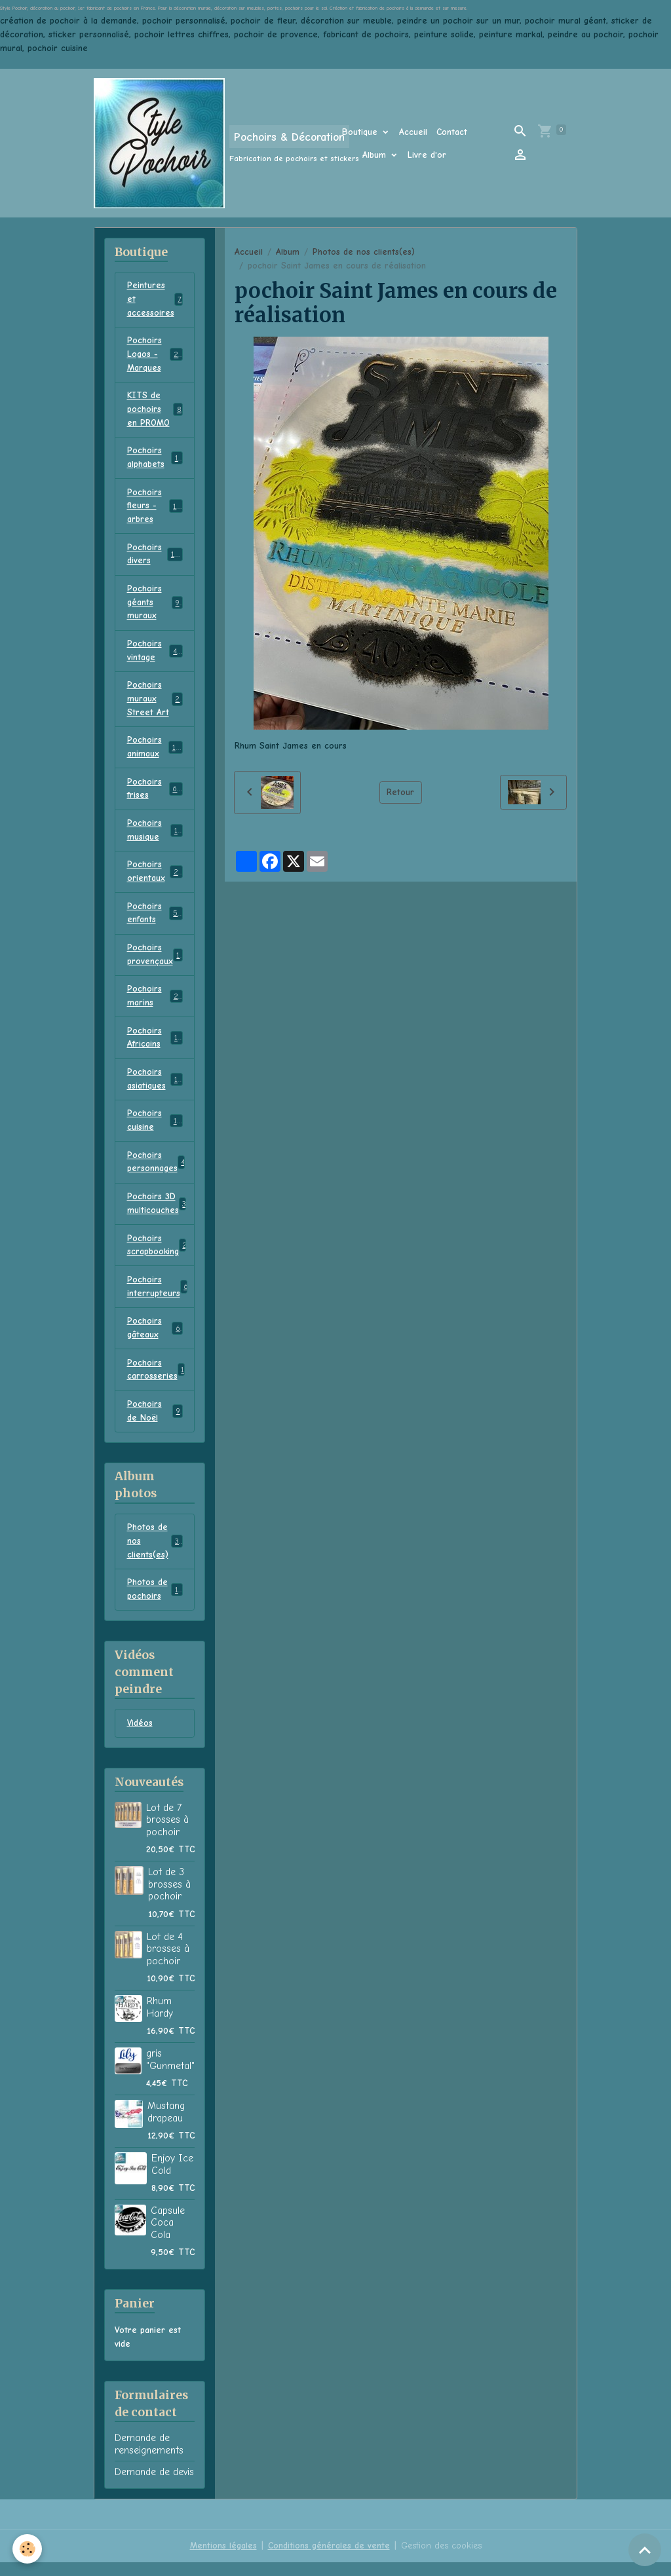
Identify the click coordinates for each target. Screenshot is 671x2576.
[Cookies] (28, 2549)
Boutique (361, 132)
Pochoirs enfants (155, 920)
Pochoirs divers (155, 557)
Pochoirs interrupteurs (158, 1297)
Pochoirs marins (155, 1004)
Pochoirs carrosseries (156, 1381)
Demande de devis (154, 2486)
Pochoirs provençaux (156, 962)
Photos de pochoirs (155, 1602)
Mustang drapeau (166, 2125)
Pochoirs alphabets (155, 459)
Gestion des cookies (441, 2559)
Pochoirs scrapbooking (157, 1255)
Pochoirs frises (155, 794)
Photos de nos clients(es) (364, 251)
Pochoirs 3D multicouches (157, 1213)
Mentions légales (222, 2559)
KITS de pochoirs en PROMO (155, 411)
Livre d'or (427, 154)
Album (375, 154)
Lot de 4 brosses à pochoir (168, 1963)
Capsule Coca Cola (168, 2236)
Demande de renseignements (149, 2457)
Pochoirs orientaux (155, 878)
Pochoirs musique (155, 836)
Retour (400, 792)
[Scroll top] (644, 2549)
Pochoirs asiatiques (155, 1087)
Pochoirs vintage (155, 655)
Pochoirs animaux (155, 752)
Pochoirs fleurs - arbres (156, 508)
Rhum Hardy (160, 2020)
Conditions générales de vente (328, 2559)
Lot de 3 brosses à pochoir (169, 1898)
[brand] (199, 143)
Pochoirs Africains (155, 1046)
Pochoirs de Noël (155, 1423)
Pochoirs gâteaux (155, 1339)
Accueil (413, 132)
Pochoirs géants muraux (155, 606)
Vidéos (140, 1737)
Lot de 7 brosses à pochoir (167, 1834)
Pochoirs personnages (158, 1171)
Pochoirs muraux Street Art (155, 703)
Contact (451, 132)
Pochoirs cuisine (155, 1129)
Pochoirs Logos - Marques (156, 355)
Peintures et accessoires (156, 299)
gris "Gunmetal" (170, 2073)
